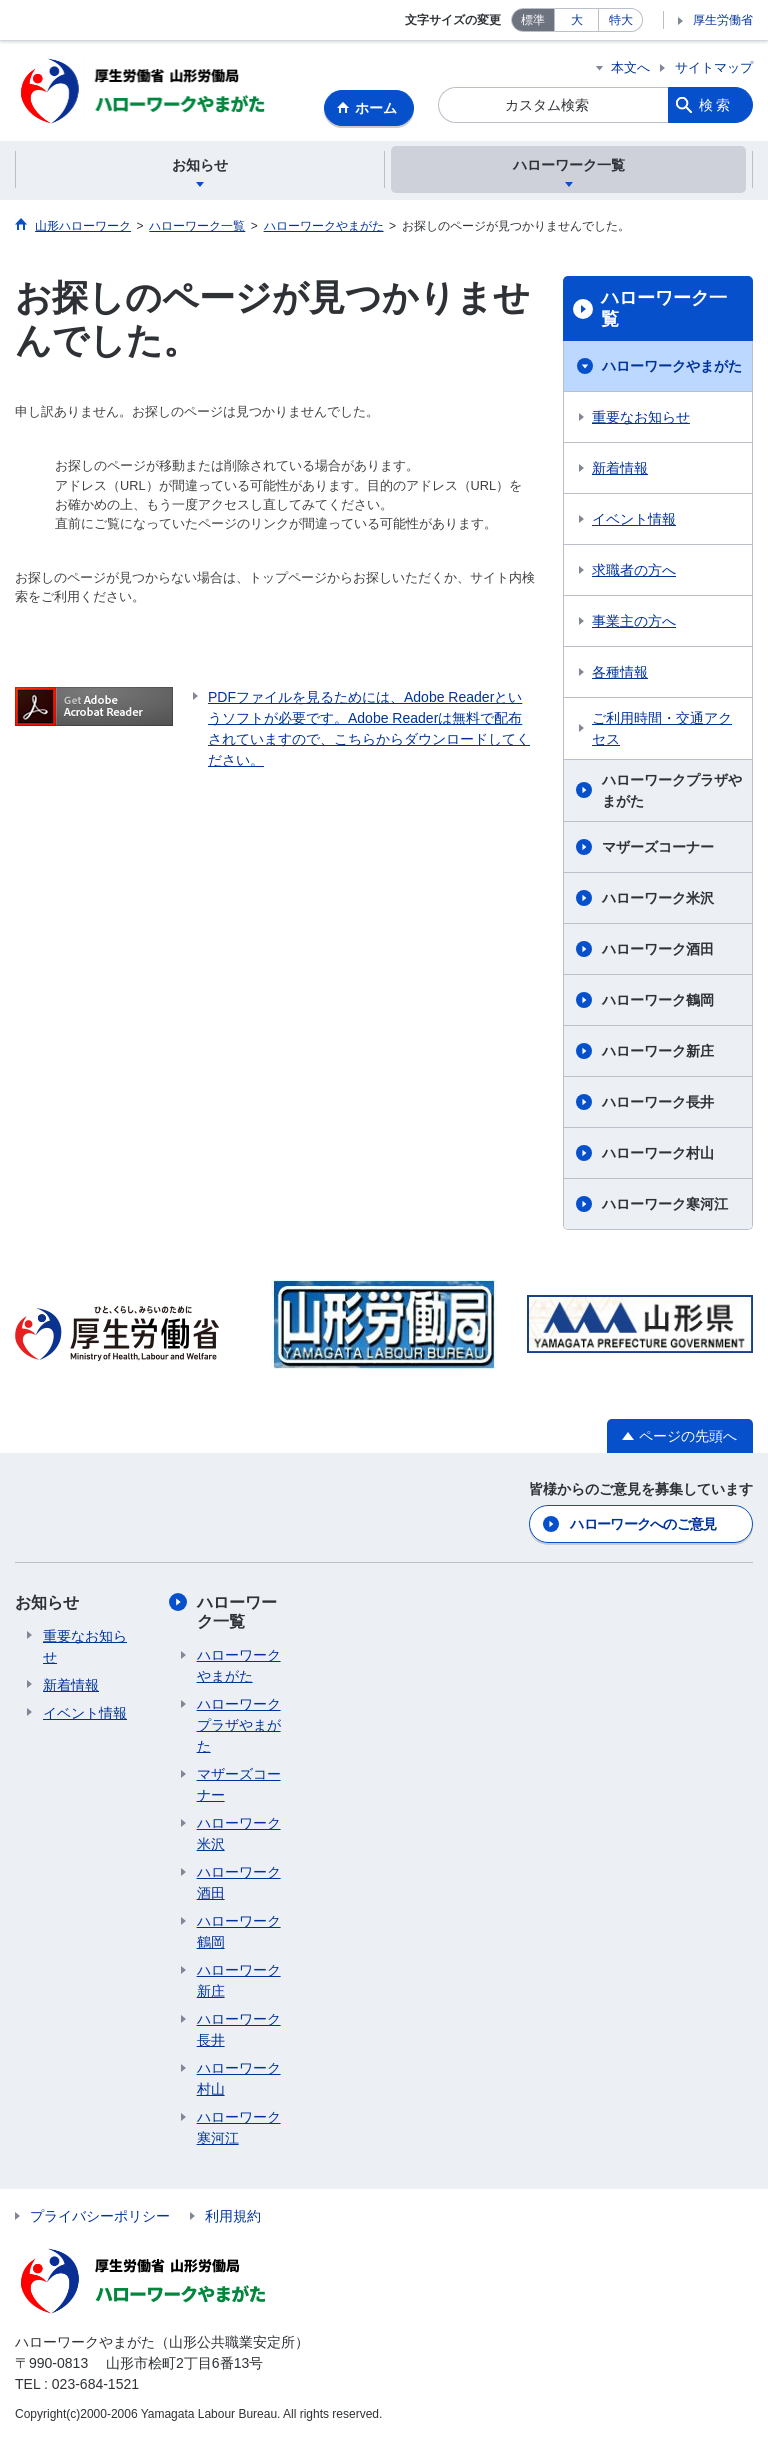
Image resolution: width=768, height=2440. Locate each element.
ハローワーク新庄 (658, 1051)
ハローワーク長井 (658, 1102)
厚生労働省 (723, 20)
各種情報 (620, 672)
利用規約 (233, 2216)
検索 (716, 105)
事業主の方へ (634, 621)
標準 (533, 20)
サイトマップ (714, 67)
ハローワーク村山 (658, 1153)
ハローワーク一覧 (664, 309)
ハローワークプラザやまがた (672, 790)
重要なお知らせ (641, 417)
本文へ (630, 67)
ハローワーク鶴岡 (658, 1000)
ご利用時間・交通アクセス (662, 728)
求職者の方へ (634, 570)
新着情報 (620, 468)
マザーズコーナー (658, 847)
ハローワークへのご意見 (643, 1524)
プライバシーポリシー (100, 2216)
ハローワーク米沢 (658, 898)
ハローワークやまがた (672, 366)
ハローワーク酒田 (658, 949)
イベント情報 (634, 519)
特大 (621, 20)
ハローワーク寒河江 (665, 1204)
